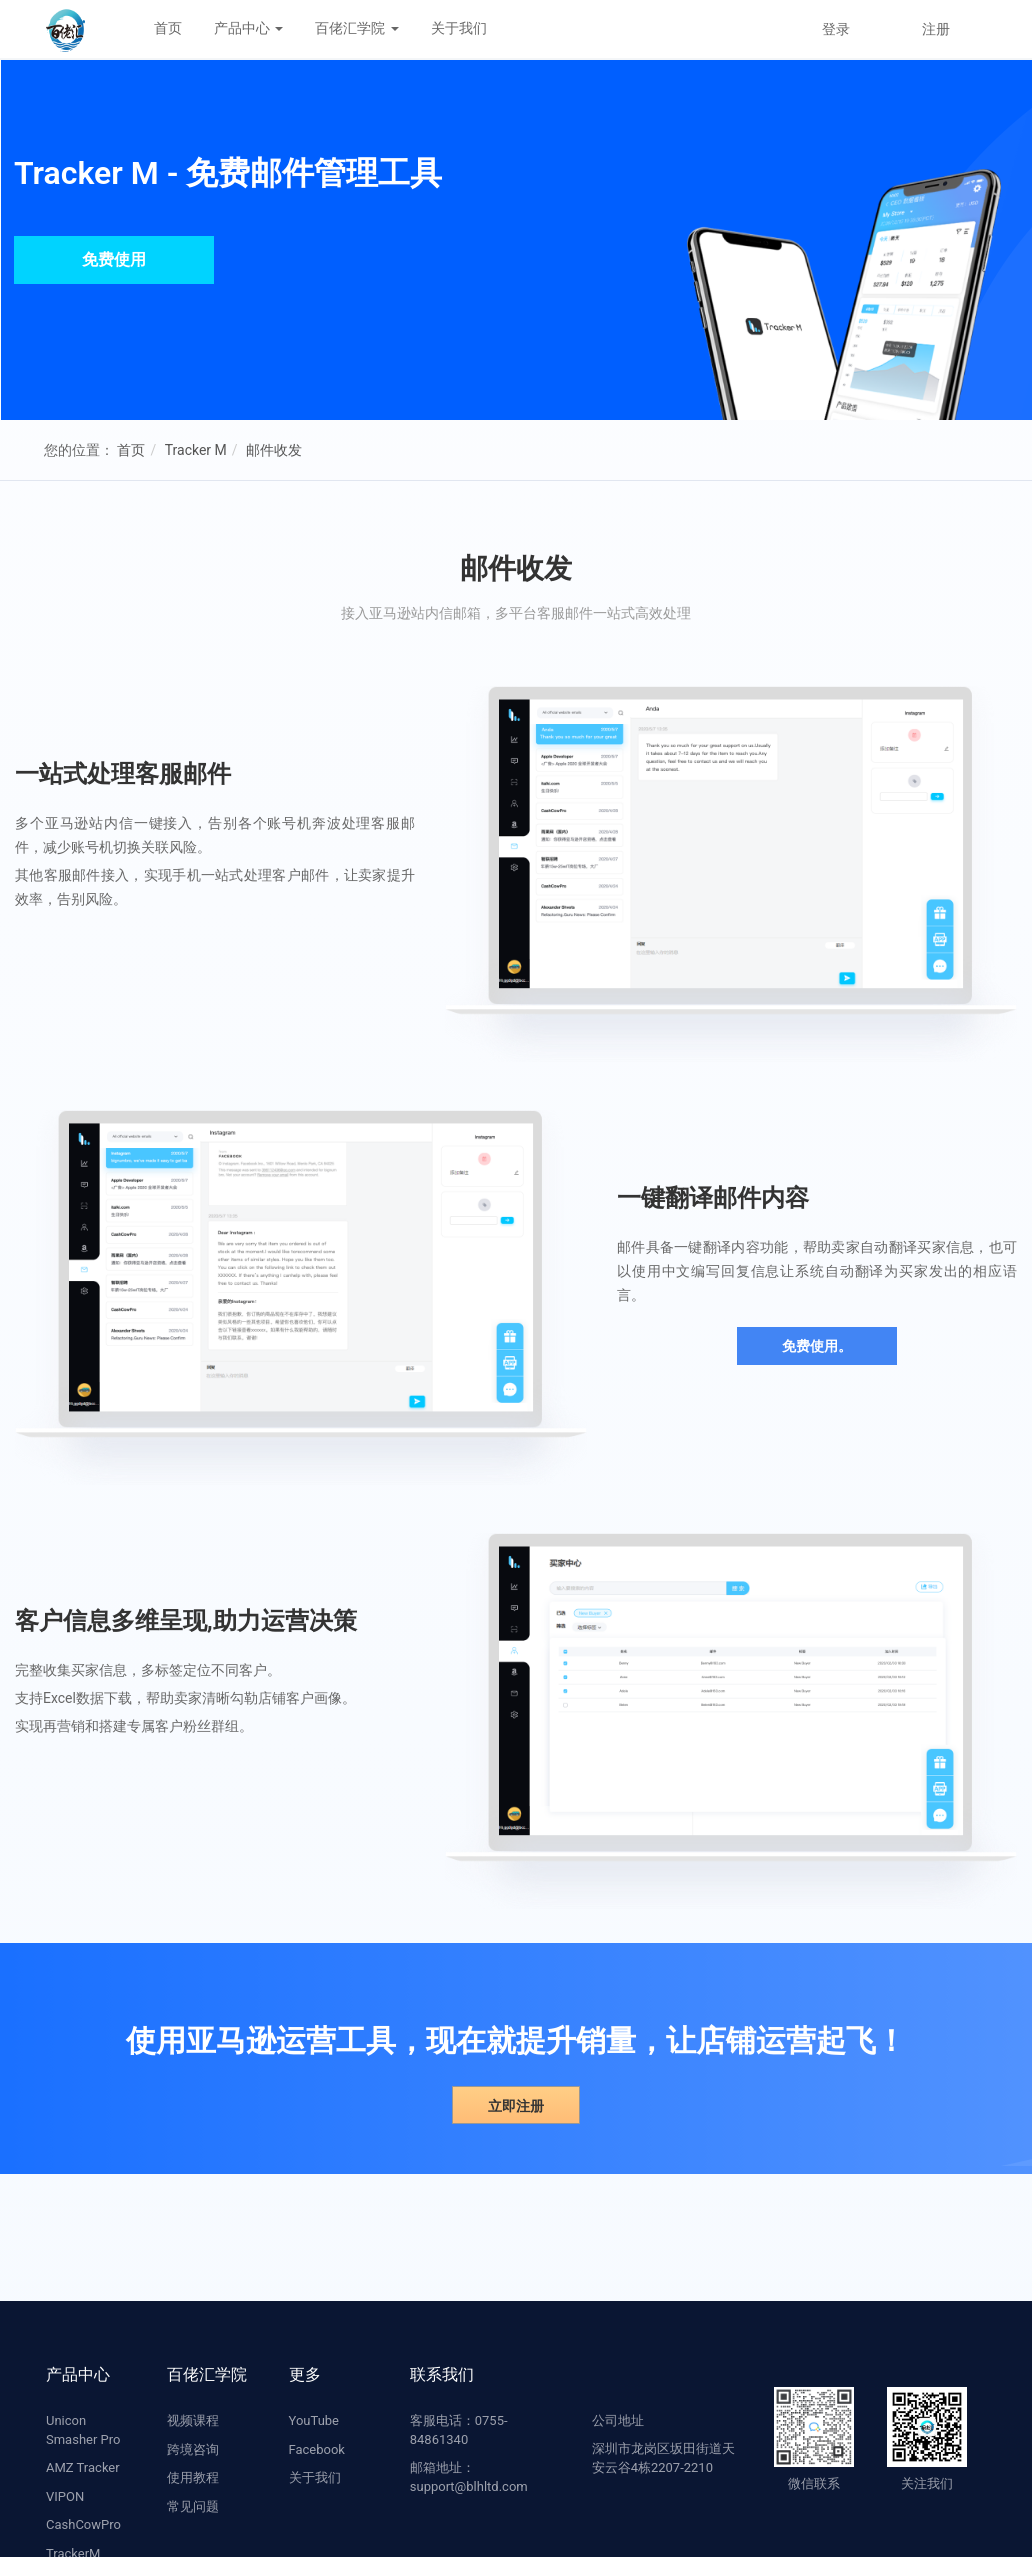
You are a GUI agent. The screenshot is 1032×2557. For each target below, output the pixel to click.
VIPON (65, 2496)
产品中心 (248, 28)
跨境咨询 (193, 2449)
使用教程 (193, 2477)
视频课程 (193, 2420)
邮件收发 (274, 450)
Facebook (317, 2449)
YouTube (314, 2420)
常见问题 (193, 2506)
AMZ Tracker (83, 2467)
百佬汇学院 (356, 28)
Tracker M (196, 450)
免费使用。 (817, 1346)
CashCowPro (83, 2524)
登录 (836, 29)
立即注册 (516, 2106)
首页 (168, 28)
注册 (936, 29)
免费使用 (114, 259)
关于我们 (459, 28)
